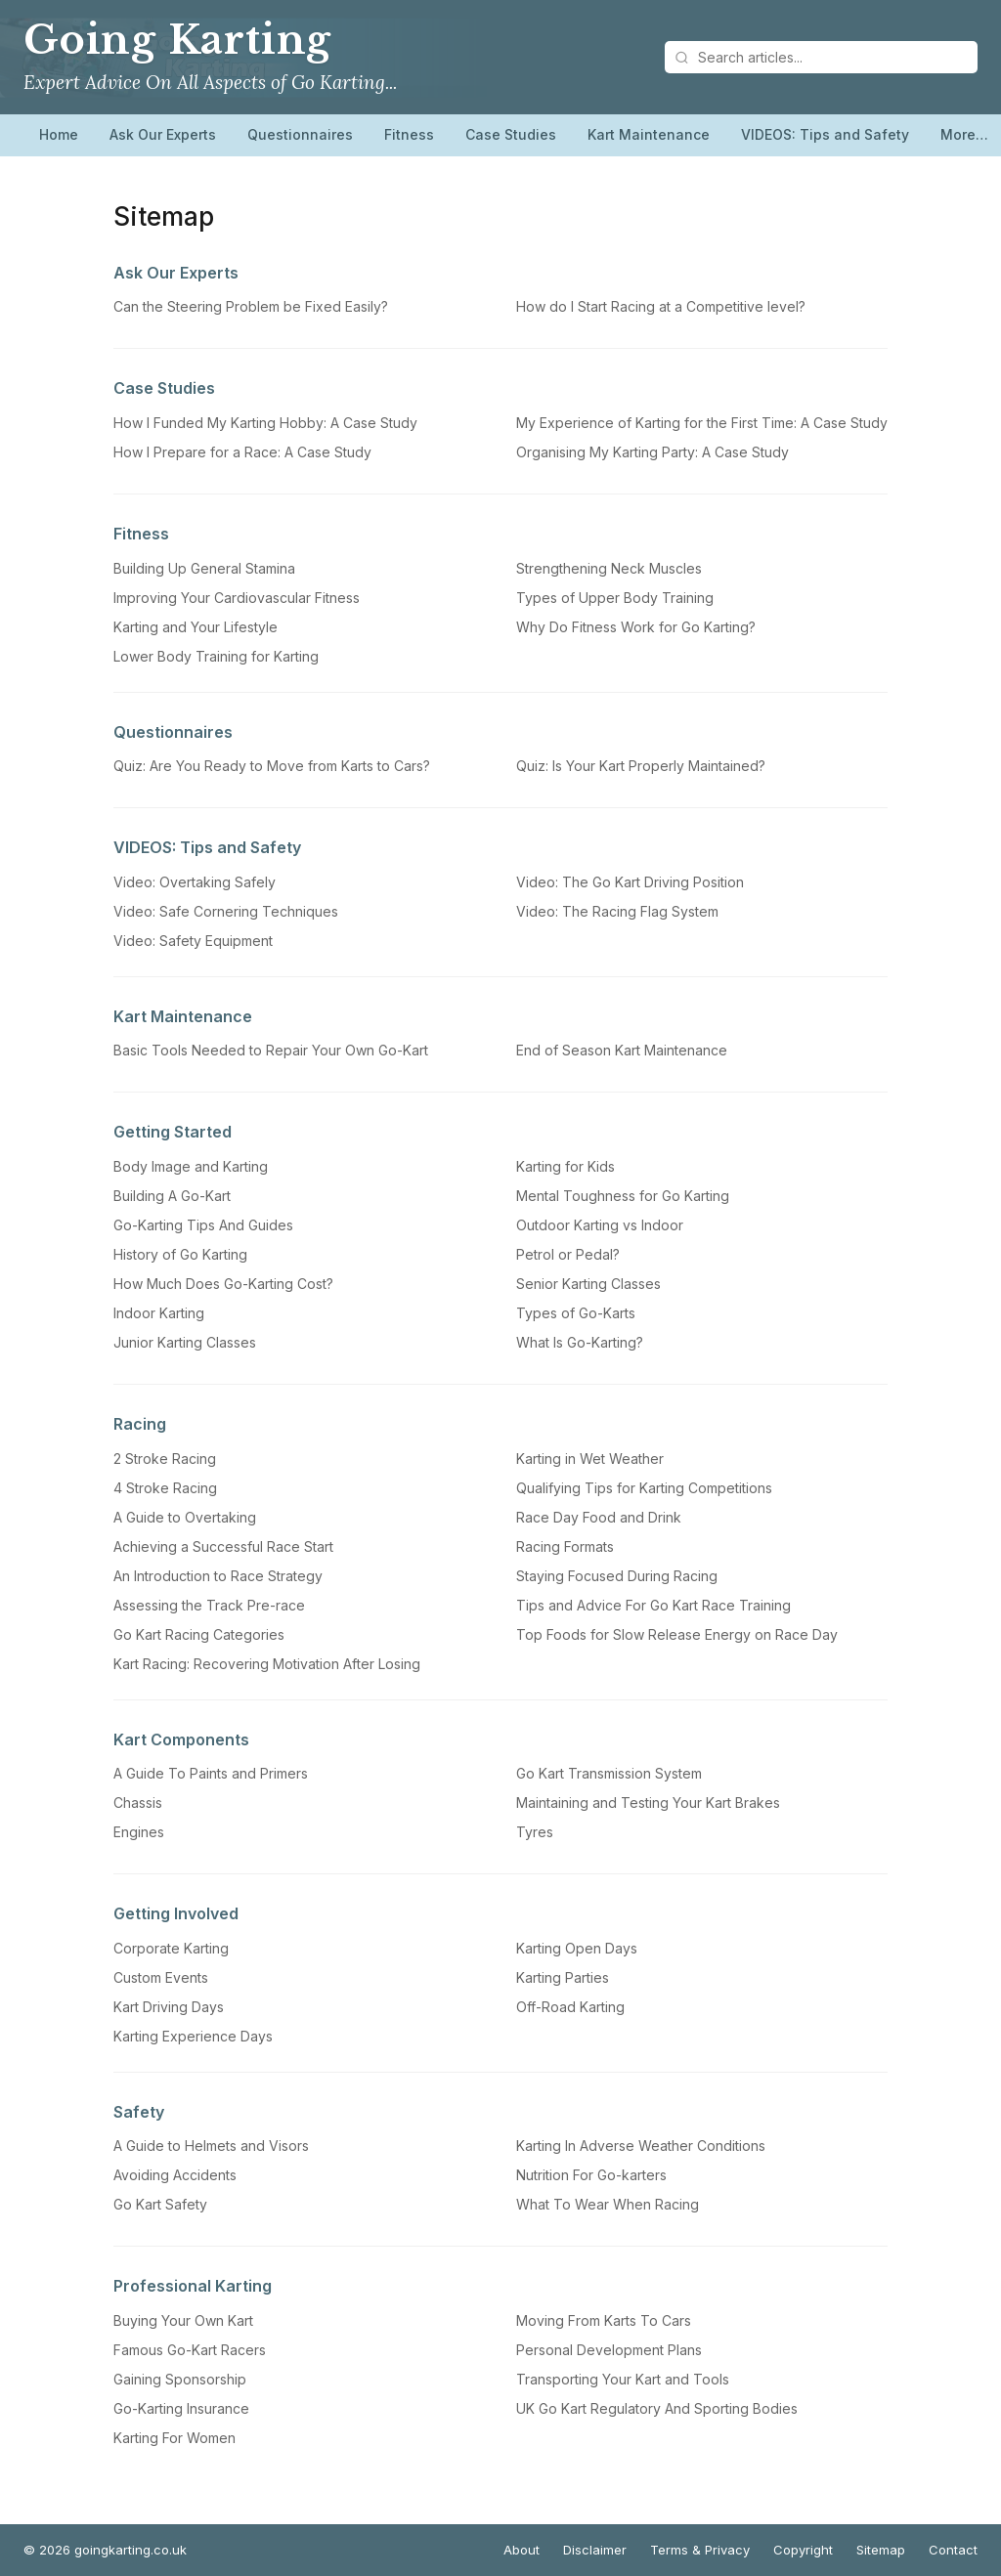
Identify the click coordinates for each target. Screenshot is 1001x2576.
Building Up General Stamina (204, 568)
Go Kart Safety (160, 2204)
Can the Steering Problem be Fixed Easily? (250, 306)
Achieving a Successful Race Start (223, 1546)
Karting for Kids (565, 1166)
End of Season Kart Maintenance (621, 1050)
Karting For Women (174, 2437)
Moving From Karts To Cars (603, 2320)
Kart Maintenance (649, 134)
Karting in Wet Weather (590, 1458)
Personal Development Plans (609, 2349)
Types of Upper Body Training (615, 597)
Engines (138, 1832)
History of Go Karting (180, 1254)
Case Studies (510, 134)
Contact (953, 2549)
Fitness (409, 134)
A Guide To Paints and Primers (210, 1773)
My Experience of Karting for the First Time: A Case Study (702, 422)
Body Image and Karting (190, 1166)
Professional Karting (192, 2286)
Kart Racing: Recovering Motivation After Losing (266, 1663)
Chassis (137, 1802)
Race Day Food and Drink (598, 1517)
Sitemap (880, 2549)
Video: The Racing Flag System (617, 911)
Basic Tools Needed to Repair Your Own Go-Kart (270, 1050)
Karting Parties (562, 1977)
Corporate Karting (171, 1948)
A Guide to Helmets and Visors (211, 2145)
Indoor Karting (158, 1313)
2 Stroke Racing (164, 1458)
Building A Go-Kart (172, 1195)
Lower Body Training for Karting (216, 656)
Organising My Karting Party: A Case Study (652, 452)
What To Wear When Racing (607, 2204)
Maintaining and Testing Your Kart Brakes (648, 1802)
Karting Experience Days (193, 2036)
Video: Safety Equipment (193, 940)
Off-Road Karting (570, 2006)
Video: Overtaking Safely (194, 882)
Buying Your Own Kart (183, 2320)
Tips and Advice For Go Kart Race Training (653, 1605)
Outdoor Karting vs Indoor (599, 1225)
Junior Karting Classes (184, 1342)
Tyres (534, 1832)
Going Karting (177, 40)
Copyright (803, 2549)
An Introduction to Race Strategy (218, 1575)
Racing (139, 1424)
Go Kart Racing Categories (198, 1634)
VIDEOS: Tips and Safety (825, 134)
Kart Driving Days (168, 2006)
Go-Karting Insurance (181, 2408)
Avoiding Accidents (175, 2175)
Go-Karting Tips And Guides (203, 1225)
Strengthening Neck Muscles (609, 568)
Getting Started (172, 1131)
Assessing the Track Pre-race (209, 1605)
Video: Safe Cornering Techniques (225, 911)
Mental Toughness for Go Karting (622, 1195)
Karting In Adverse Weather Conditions (640, 2145)
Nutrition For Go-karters (591, 2175)
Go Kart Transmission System (609, 1773)
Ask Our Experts (162, 134)
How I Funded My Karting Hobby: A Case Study (265, 422)
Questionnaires (300, 134)
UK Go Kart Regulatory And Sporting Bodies (657, 2408)
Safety (138, 2112)
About (521, 2549)
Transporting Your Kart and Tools (622, 2379)
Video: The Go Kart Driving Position (630, 882)
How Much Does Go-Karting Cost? (223, 1283)
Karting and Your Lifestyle (195, 627)
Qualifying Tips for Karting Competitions (644, 1488)
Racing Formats (565, 1546)
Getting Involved (176, 1913)
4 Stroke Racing (165, 1488)
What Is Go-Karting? (579, 1342)
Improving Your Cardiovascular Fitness (236, 597)
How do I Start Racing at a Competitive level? (660, 306)
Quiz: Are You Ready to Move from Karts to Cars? (271, 765)
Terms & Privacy (700, 2549)
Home (58, 134)
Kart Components (181, 1739)
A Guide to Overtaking (184, 1517)
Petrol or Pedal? (568, 1254)
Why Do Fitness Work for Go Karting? (636, 627)
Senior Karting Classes (588, 1283)
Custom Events (160, 1977)
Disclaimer (595, 2549)
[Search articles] (821, 57)
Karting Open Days (576, 1948)
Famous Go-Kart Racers (189, 2349)
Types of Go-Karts (575, 1313)
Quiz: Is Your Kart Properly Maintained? (640, 765)
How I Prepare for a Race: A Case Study (242, 452)
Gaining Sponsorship (179, 2379)
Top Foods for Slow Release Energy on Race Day (677, 1634)
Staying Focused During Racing (617, 1575)
